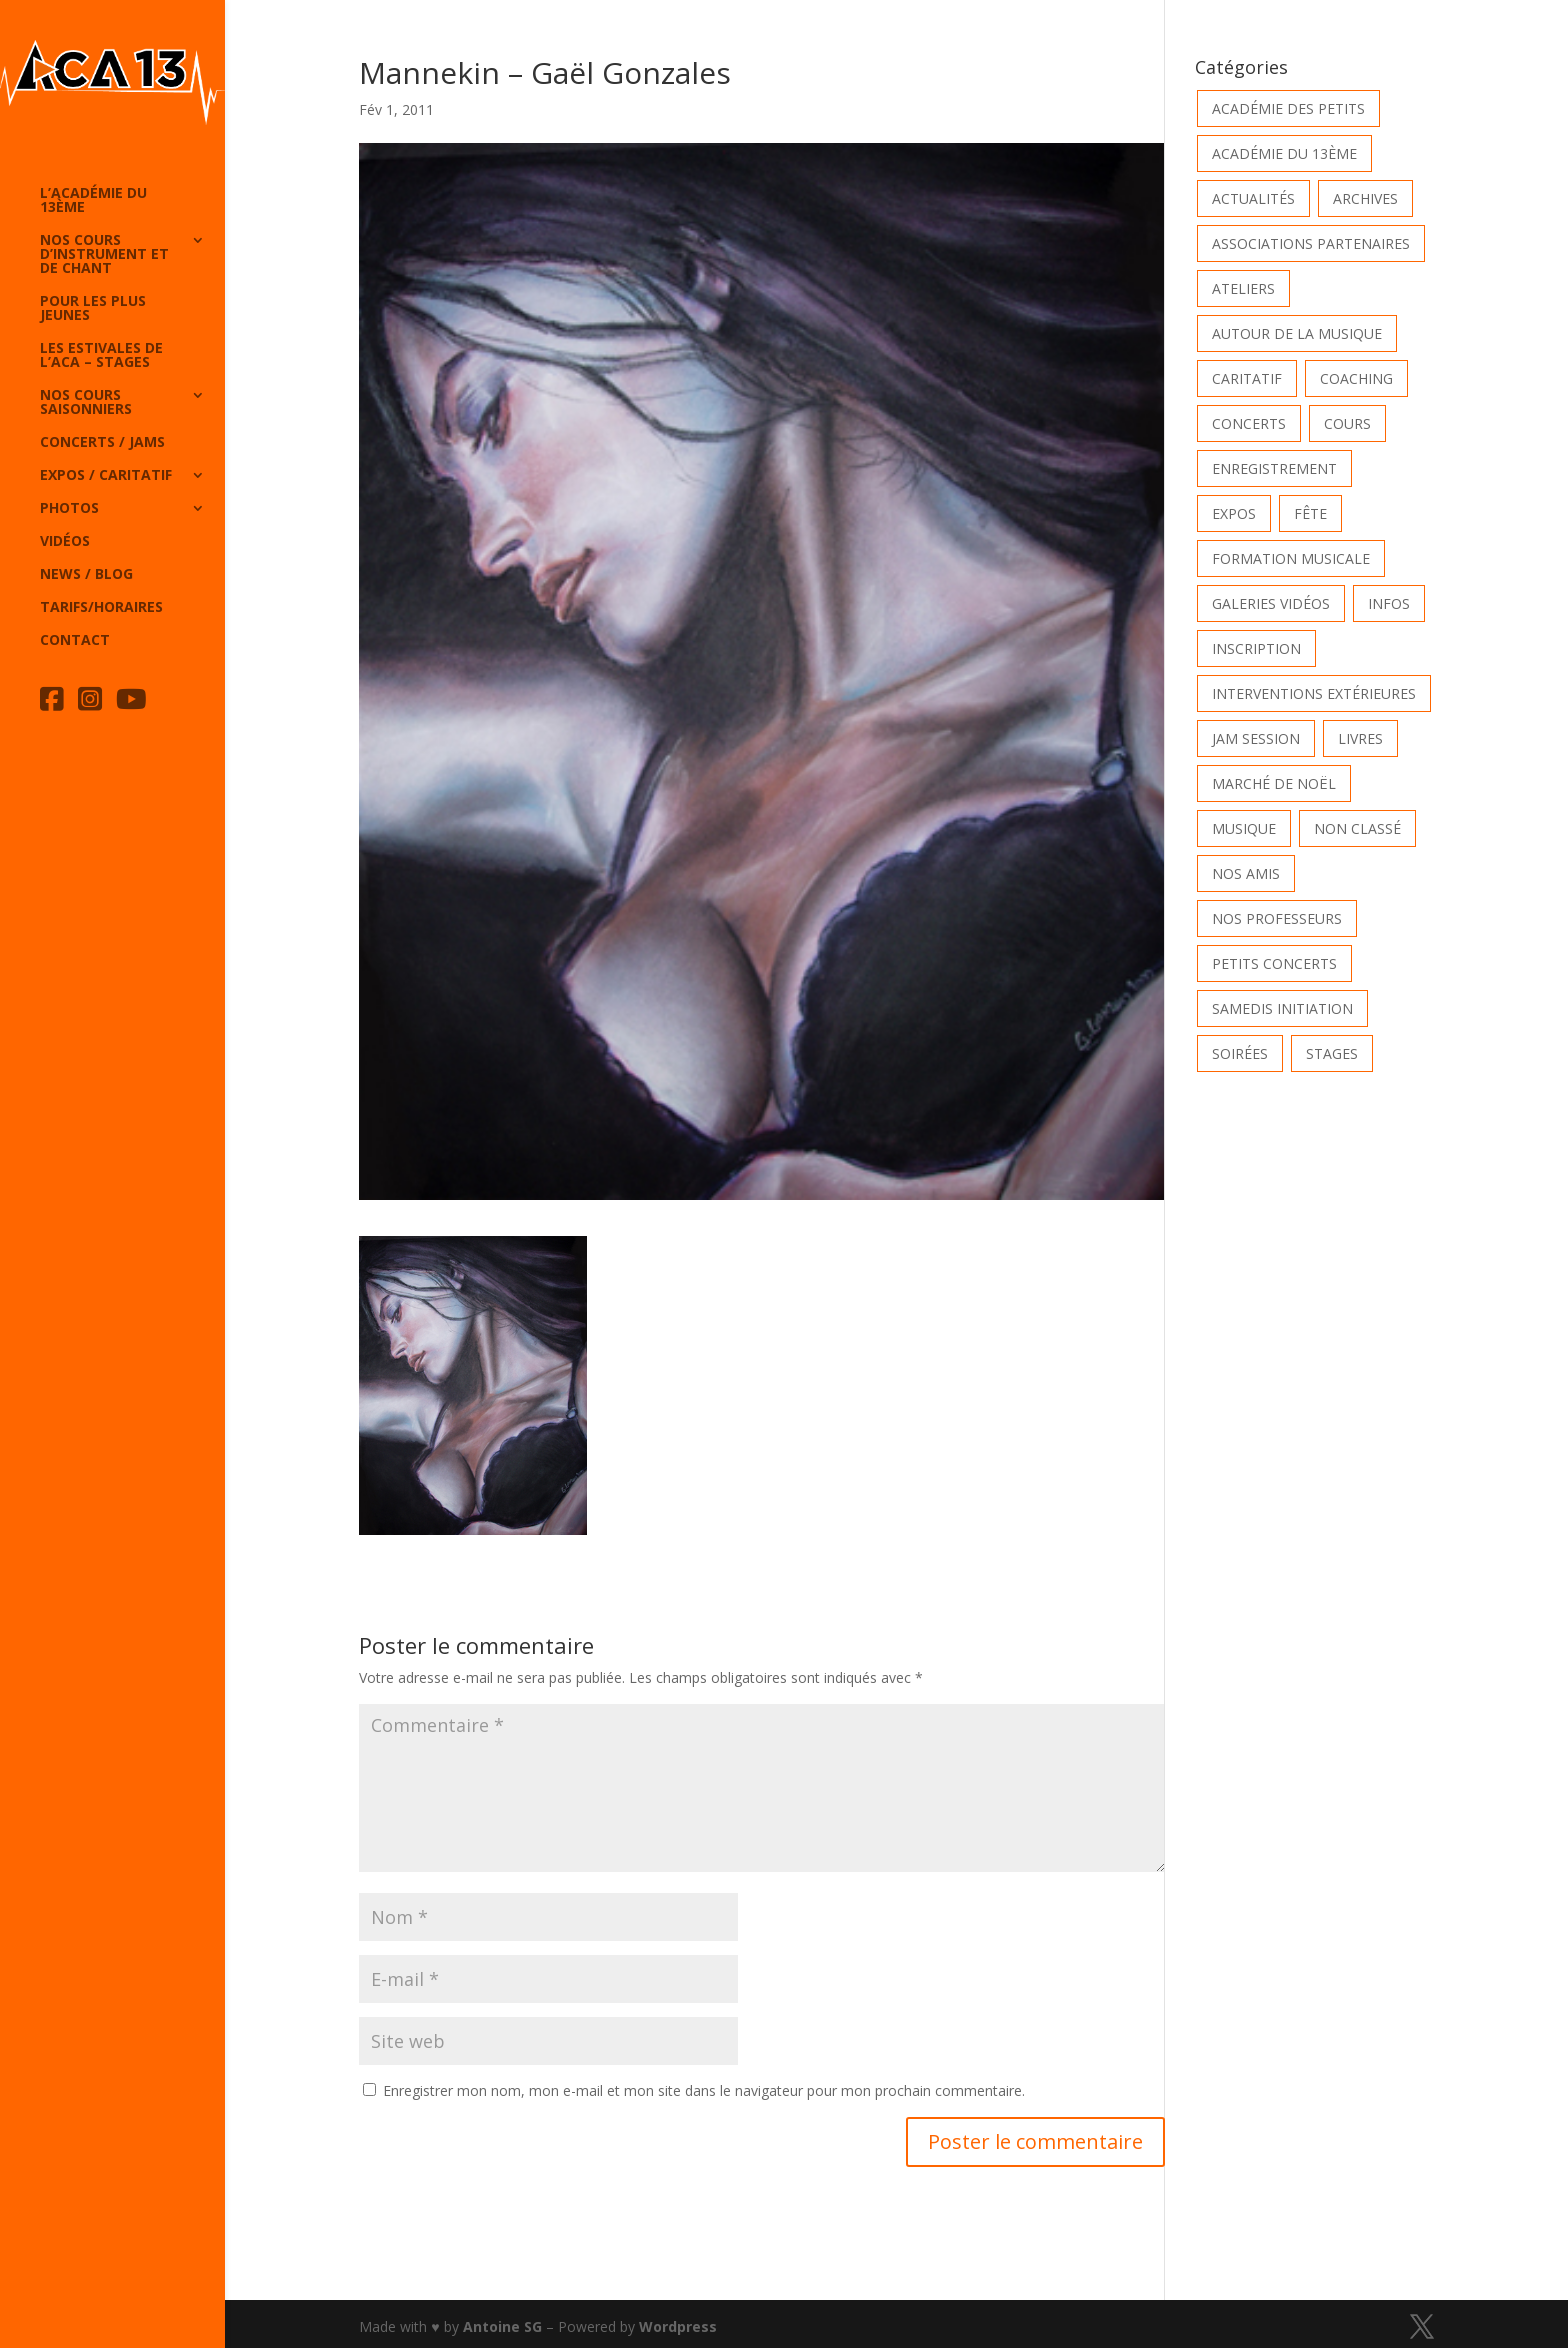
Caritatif (1247, 378)
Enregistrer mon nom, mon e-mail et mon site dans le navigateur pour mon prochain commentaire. (704, 2090)
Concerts (1249, 423)
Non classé (1357, 828)
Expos (1234, 513)
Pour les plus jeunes (93, 309)
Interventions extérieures (1314, 693)
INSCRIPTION (1256, 648)
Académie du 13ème (1284, 153)
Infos (1389, 603)
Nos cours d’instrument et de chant (104, 255)
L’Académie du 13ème (93, 201)
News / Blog (86, 575)
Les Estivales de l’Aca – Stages (101, 356)
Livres (1360, 738)
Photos (69, 509)
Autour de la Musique (1297, 333)
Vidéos (65, 542)
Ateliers (1243, 288)
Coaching (1356, 378)
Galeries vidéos (1271, 603)
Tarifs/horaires (101, 608)
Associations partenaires (1311, 243)
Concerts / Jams (102, 443)
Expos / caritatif (106, 476)
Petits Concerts (1274, 963)
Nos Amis (1246, 873)
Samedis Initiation (1282, 1008)
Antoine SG (502, 2326)
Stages (1332, 1053)
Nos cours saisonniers (86, 403)
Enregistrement (1274, 468)
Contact (75, 641)
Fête (1310, 513)
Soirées (1240, 1053)
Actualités (1253, 198)
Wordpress (678, 2326)
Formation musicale (1291, 558)
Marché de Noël (1274, 783)
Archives (1365, 198)
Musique (1244, 828)
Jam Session (1256, 738)
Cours (1347, 423)
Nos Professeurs (1277, 918)
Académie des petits (1288, 108)
